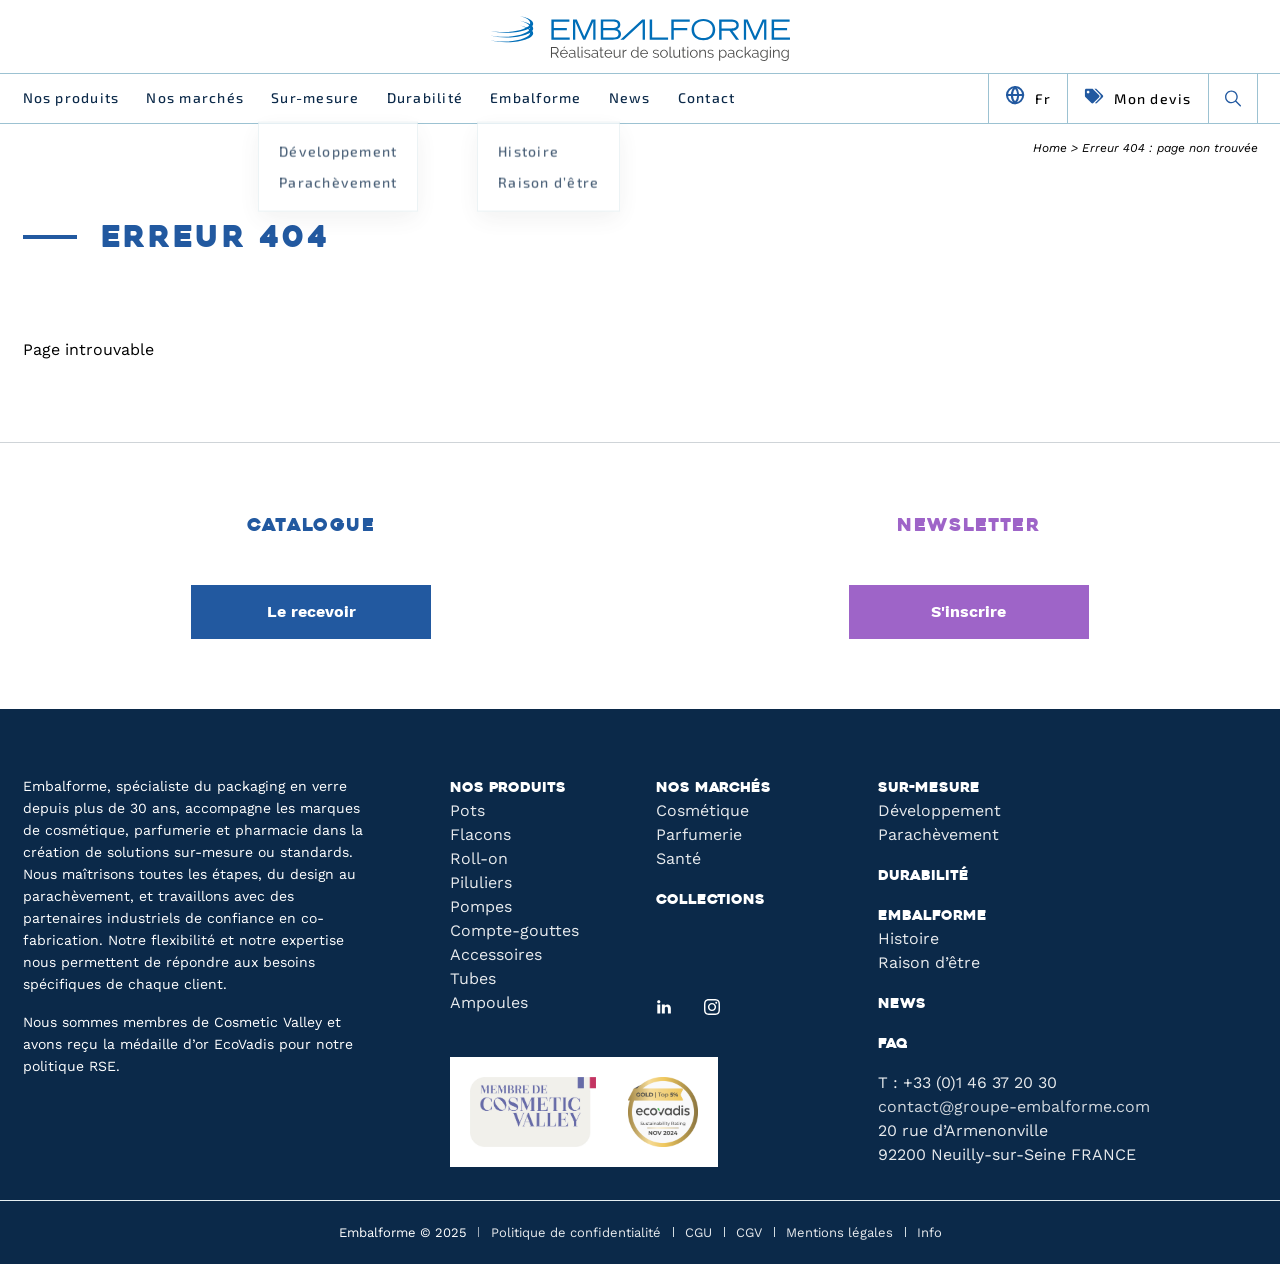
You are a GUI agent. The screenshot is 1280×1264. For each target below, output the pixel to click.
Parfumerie (699, 834)
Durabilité (425, 97)
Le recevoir (311, 611)
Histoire (908, 938)
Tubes (473, 978)
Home (1050, 148)
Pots (467, 810)
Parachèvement (938, 834)
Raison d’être (929, 962)
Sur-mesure (315, 97)
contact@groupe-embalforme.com (1014, 1106)
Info (929, 1232)
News (630, 97)
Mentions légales (839, 1232)
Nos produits (71, 97)
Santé (678, 858)
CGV (749, 1232)
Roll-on (479, 858)
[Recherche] (1233, 98)
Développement (939, 810)
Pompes (481, 906)
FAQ (893, 1044)
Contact (707, 97)
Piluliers (481, 882)
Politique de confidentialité (576, 1232)
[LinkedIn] (664, 1007)
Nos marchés (195, 97)
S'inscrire (968, 611)
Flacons (480, 834)
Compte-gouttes (514, 930)
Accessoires (496, 954)
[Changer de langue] (1028, 98)
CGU (698, 1232)
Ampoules (489, 1002)
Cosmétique (702, 810)
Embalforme (535, 97)
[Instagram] (712, 1007)
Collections (710, 900)
